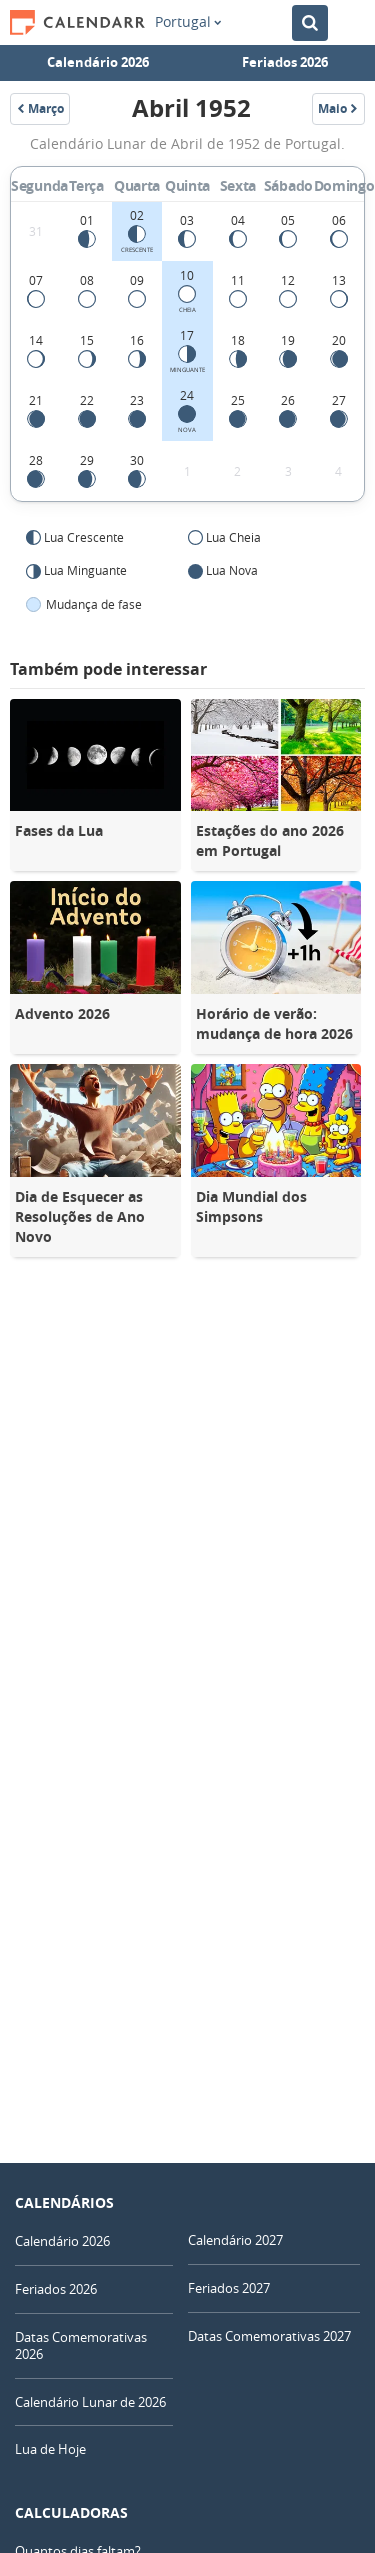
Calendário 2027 (235, 2240)
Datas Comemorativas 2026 (81, 2345)
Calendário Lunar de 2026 (90, 2402)
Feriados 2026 (285, 62)
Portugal (188, 22)
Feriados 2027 (229, 2288)
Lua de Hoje (50, 2449)
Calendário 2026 (98, 62)
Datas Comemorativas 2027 (269, 2336)
